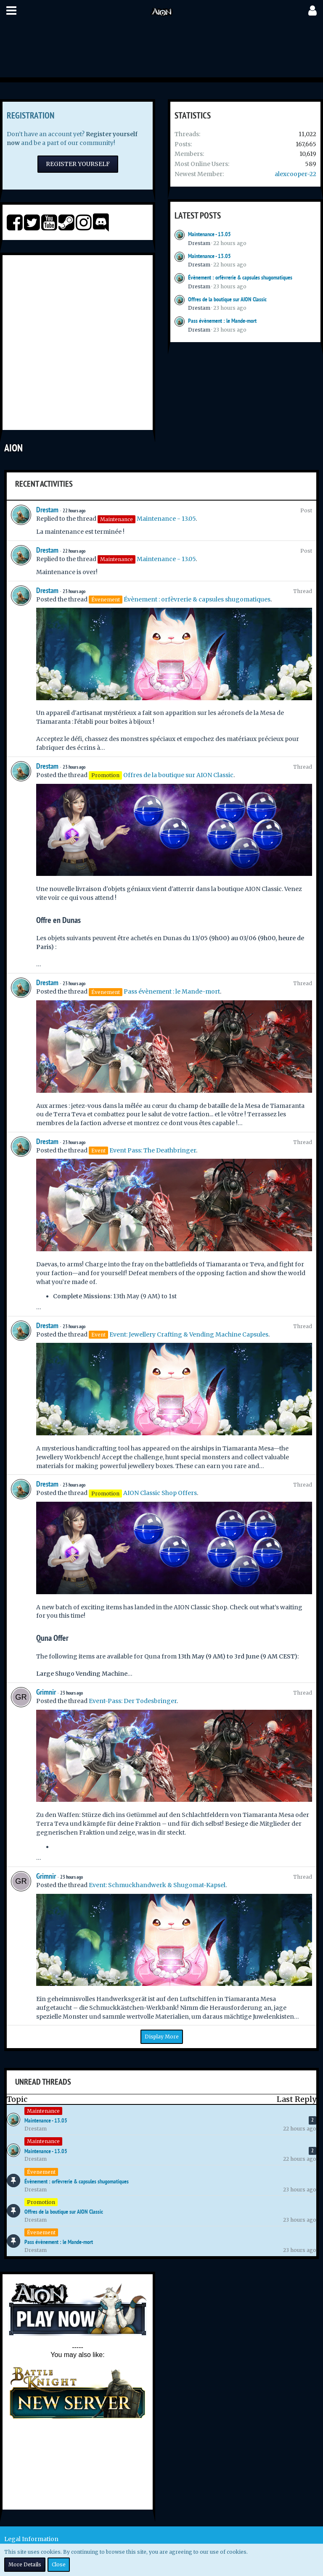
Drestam (199, 243)
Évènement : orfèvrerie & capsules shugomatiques (240, 277)
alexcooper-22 (295, 174)
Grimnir (46, 1692)
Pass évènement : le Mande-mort (222, 320)
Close (59, 2564)
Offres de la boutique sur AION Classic (227, 299)
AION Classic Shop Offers (160, 1493)
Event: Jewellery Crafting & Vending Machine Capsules (188, 1334)
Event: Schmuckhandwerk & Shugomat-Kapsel (157, 1885)
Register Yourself (78, 164)
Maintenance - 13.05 (209, 234)
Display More (162, 2036)
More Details (24, 2564)
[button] (11, 10)
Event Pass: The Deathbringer (152, 1150)
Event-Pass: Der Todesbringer (133, 1701)
